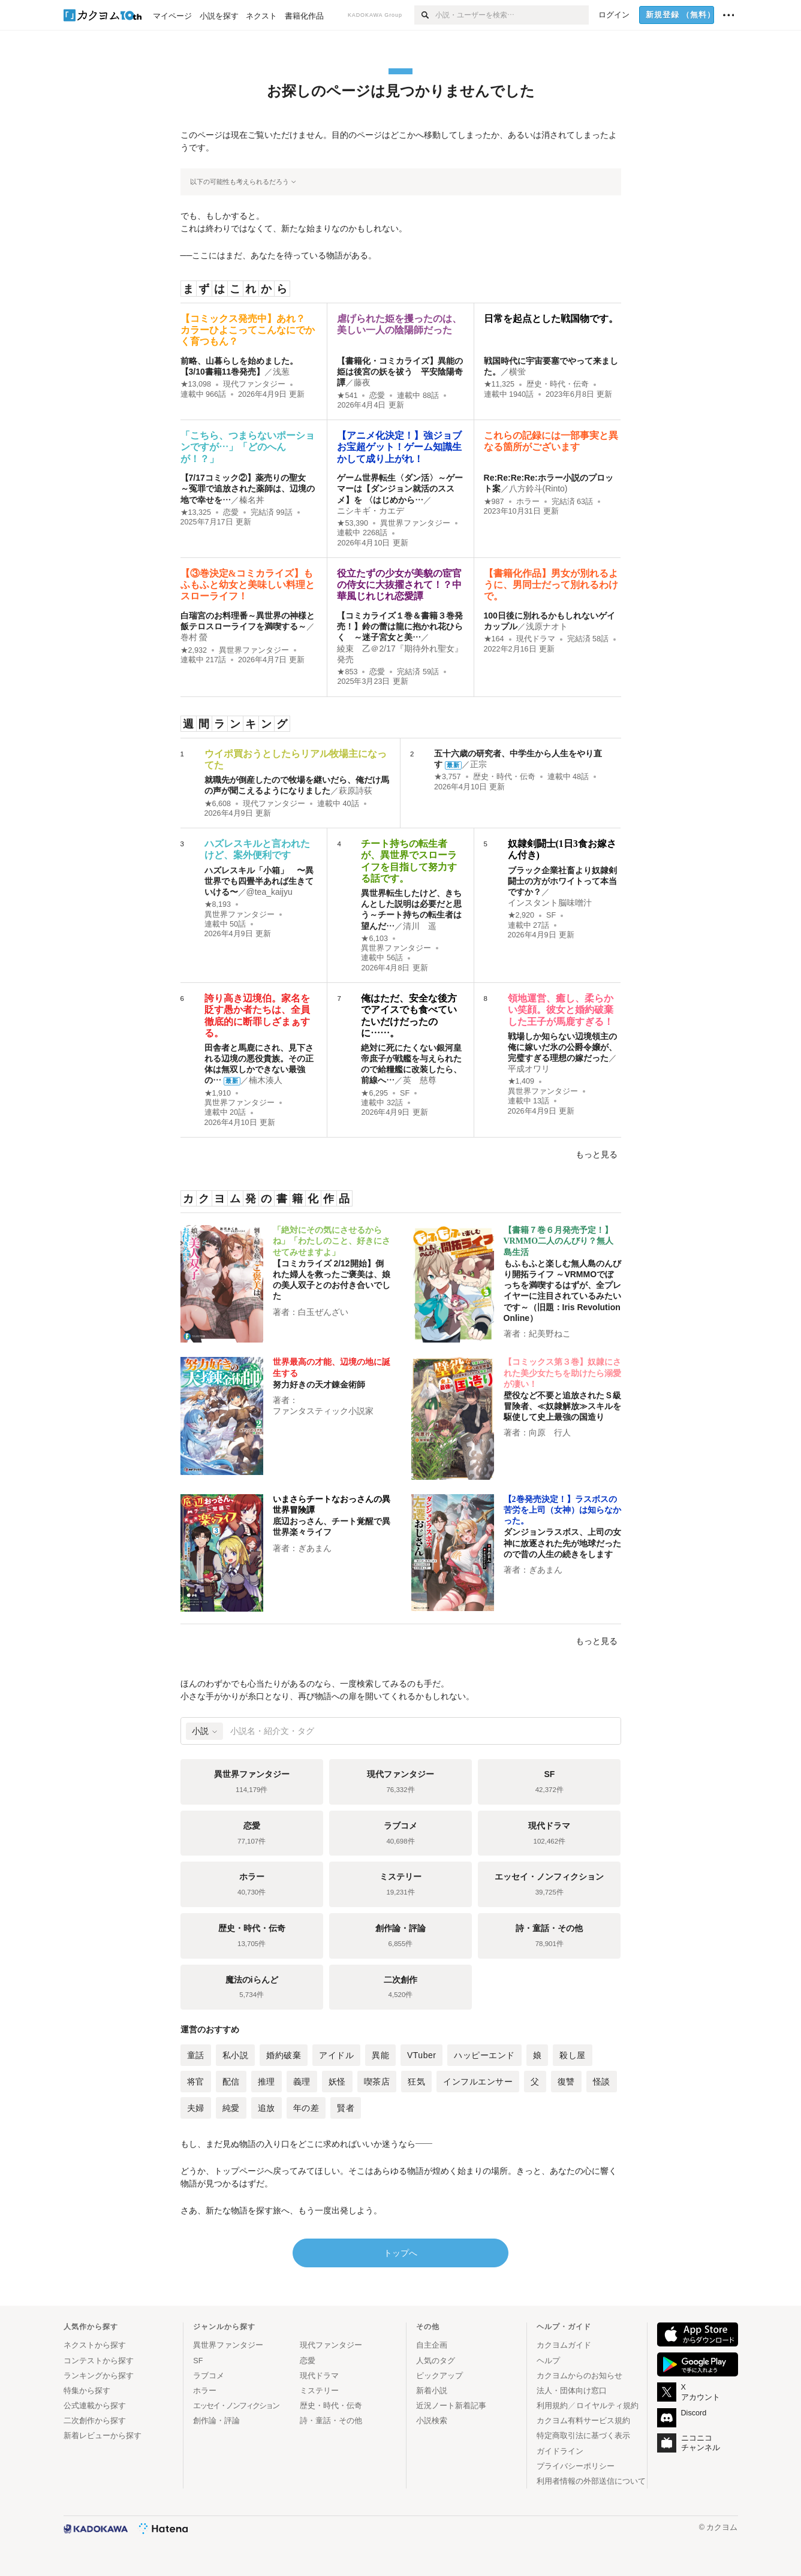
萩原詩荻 (355, 790)
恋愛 (377, 395)
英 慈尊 (419, 1080)
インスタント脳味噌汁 (550, 902)
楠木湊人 (265, 1080)
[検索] (424, 15)
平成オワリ (529, 1068)
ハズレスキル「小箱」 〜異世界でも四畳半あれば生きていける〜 (259, 881)
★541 (347, 395)
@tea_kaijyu (269, 892)
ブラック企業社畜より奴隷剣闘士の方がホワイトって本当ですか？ (562, 881)
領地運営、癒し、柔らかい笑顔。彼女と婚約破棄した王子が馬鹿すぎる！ (560, 1009)
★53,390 (352, 523)
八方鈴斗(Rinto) (538, 488)
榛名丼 (251, 500)
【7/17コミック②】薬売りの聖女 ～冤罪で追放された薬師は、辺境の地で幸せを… (247, 488)
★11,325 (499, 384)
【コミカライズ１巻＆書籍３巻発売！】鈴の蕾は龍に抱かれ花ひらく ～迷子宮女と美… (400, 626)
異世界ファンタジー (415, 523)
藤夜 (362, 382)
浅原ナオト (547, 626)
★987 (494, 501)
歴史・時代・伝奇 (557, 384)
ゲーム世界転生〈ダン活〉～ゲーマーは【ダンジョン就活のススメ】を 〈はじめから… (400, 488)
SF (551, 915)
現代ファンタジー (254, 384)
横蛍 (517, 371)
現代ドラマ (535, 639)
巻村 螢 (194, 637)
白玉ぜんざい (323, 1312)
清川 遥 (419, 926)
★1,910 (217, 1093)
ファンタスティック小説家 (323, 1411)
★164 (494, 639)
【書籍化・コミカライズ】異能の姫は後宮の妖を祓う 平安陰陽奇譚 (400, 371)
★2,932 (193, 650)
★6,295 (374, 1093)
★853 (347, 672)
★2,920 (521, 915)
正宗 (478, 764)
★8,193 (217, 904)
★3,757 (447, 777)
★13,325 (196, 512)
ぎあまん (315, 1548)
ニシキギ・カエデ (370, 510)
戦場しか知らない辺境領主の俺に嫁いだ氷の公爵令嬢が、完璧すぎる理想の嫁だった (562, 1047)
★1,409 (521, 1081)
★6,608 (217, 804)
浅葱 (281, 371)
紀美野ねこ (550, 1333)
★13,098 (196, 384)
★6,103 (374, 938)
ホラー (528, 501)
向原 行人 (550, 1432)
